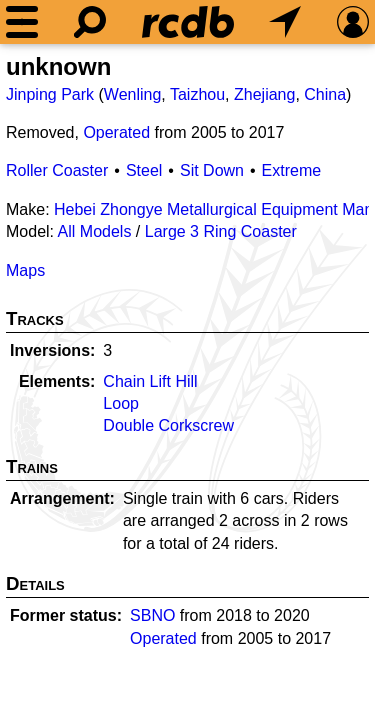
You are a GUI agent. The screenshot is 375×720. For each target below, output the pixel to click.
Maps (25, 270)
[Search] (90, 22)
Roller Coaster (57, 170)
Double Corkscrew (168, 425)
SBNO (152, 615)
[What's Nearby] (285, 22)
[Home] (188, 22)
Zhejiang (264, 94)
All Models (95, 231)
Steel (144, 170)
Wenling (133, 94)
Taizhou (197, 94)
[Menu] (22, 22)
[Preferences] (353, 22)
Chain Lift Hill (150, 381)
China (325, 94)
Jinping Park (50, 94)
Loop (121, 403)
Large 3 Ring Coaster (221, 231)
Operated (116, 132)
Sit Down (212, 170)
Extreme (292, 170)
